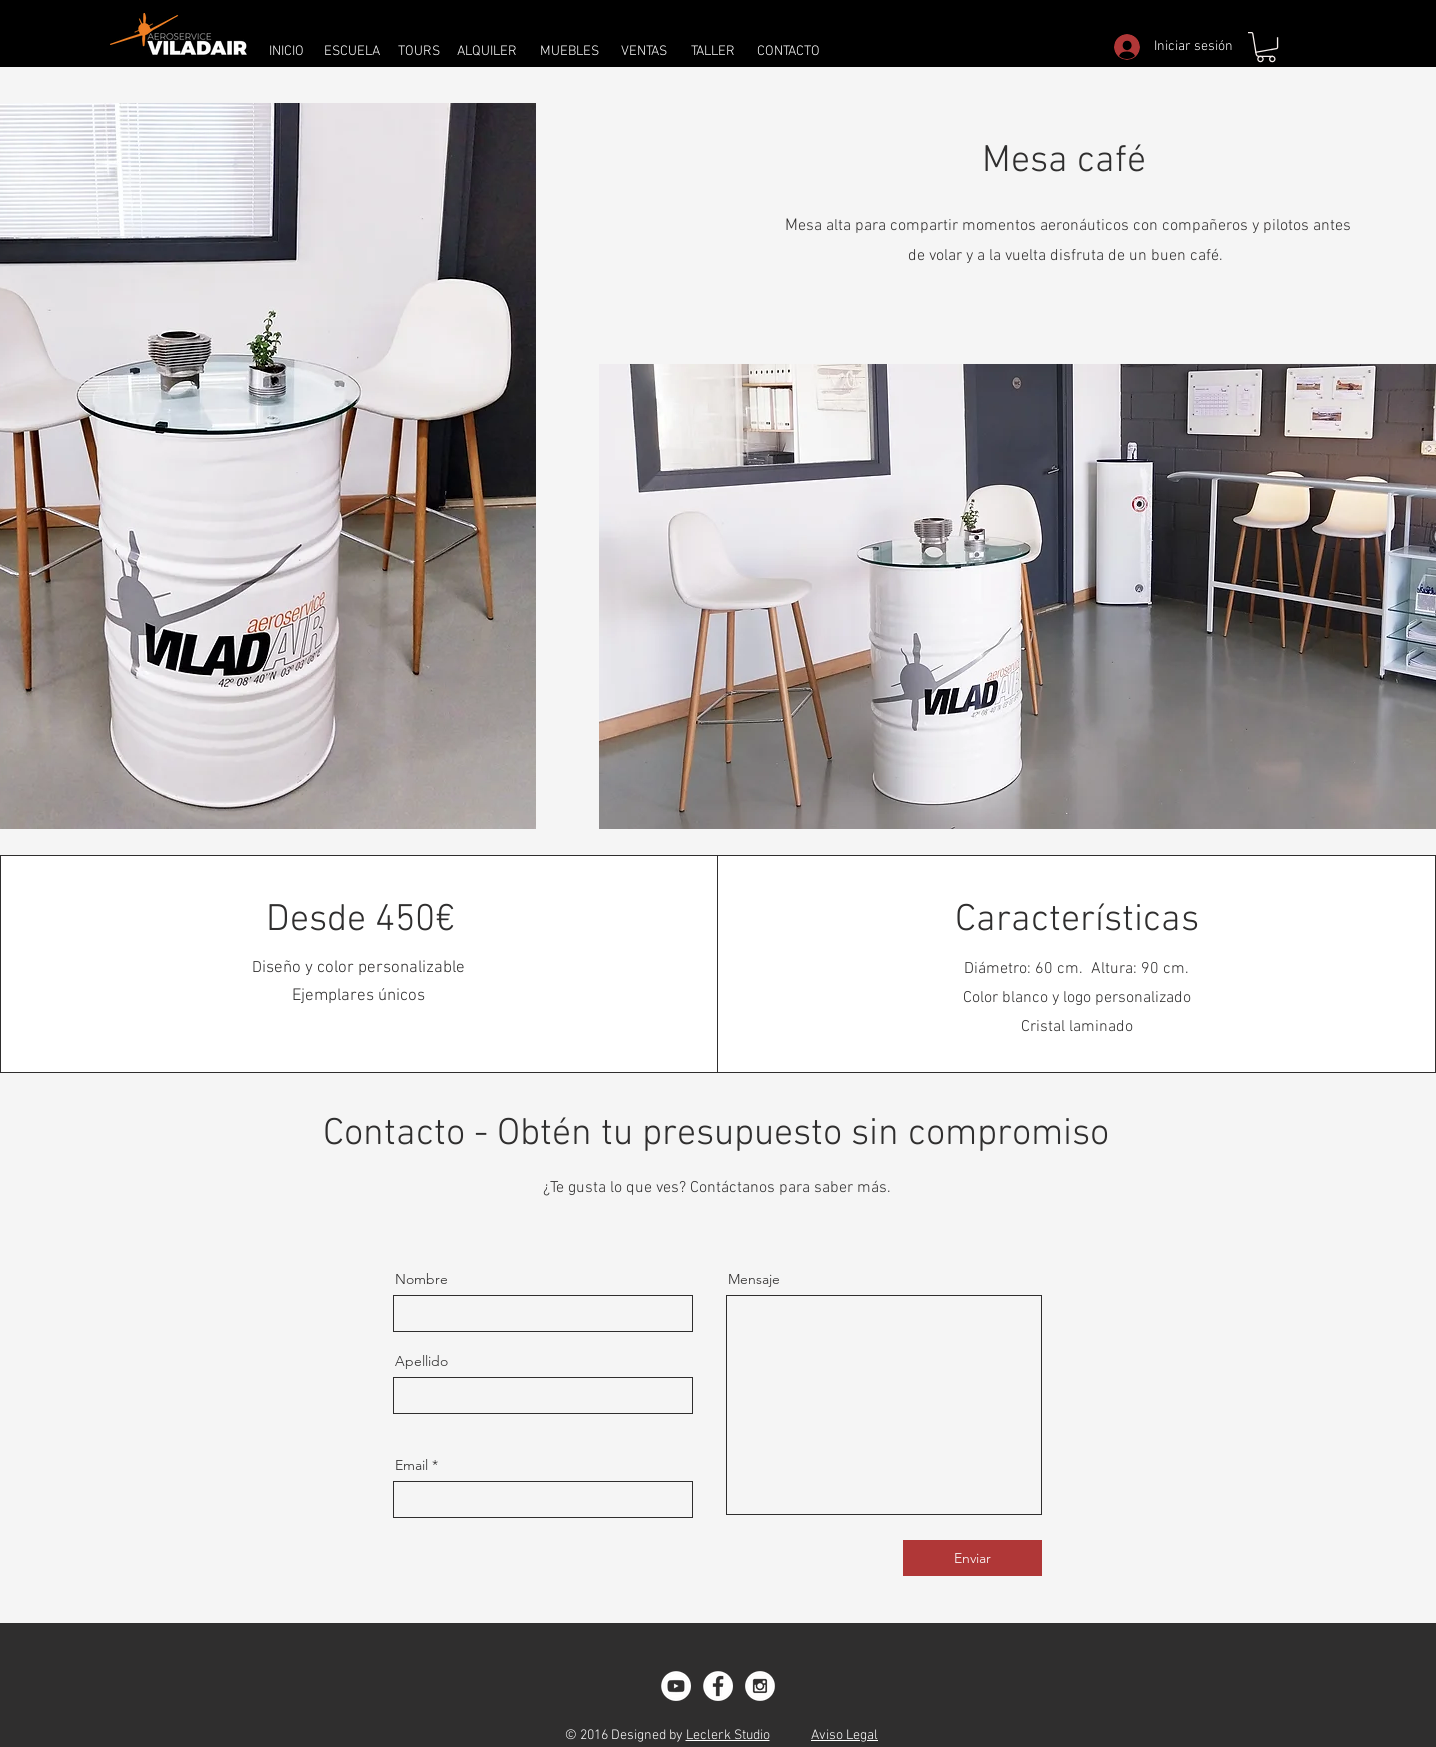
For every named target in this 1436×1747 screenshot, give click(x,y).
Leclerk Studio (728, 1735)
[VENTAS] (644, 51)
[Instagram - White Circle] (760, 1686)
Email (411, 1465)
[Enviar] (972, 1558)
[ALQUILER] (486, 51)
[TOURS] (419, 51)
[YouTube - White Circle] (676, 1686)
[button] (1266, 47)
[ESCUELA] (351, 51)
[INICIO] (286, 51)
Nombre (421, 1279)
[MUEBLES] (569, 51)
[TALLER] (712, 51)
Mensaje (754, 1279)
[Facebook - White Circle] (718, 1686)
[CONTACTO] (788, 51)
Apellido (421, 1361)
